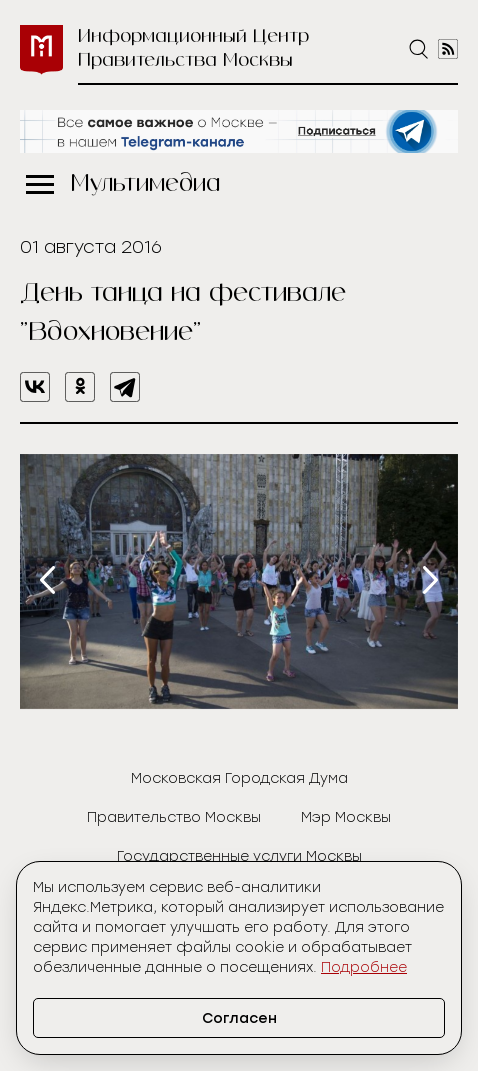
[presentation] (47, 580)
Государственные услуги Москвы (239, 856)
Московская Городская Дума (239, 778)
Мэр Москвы (346, 817)
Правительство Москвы (174, 817)
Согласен (239, 1018)
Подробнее (364, 967)
